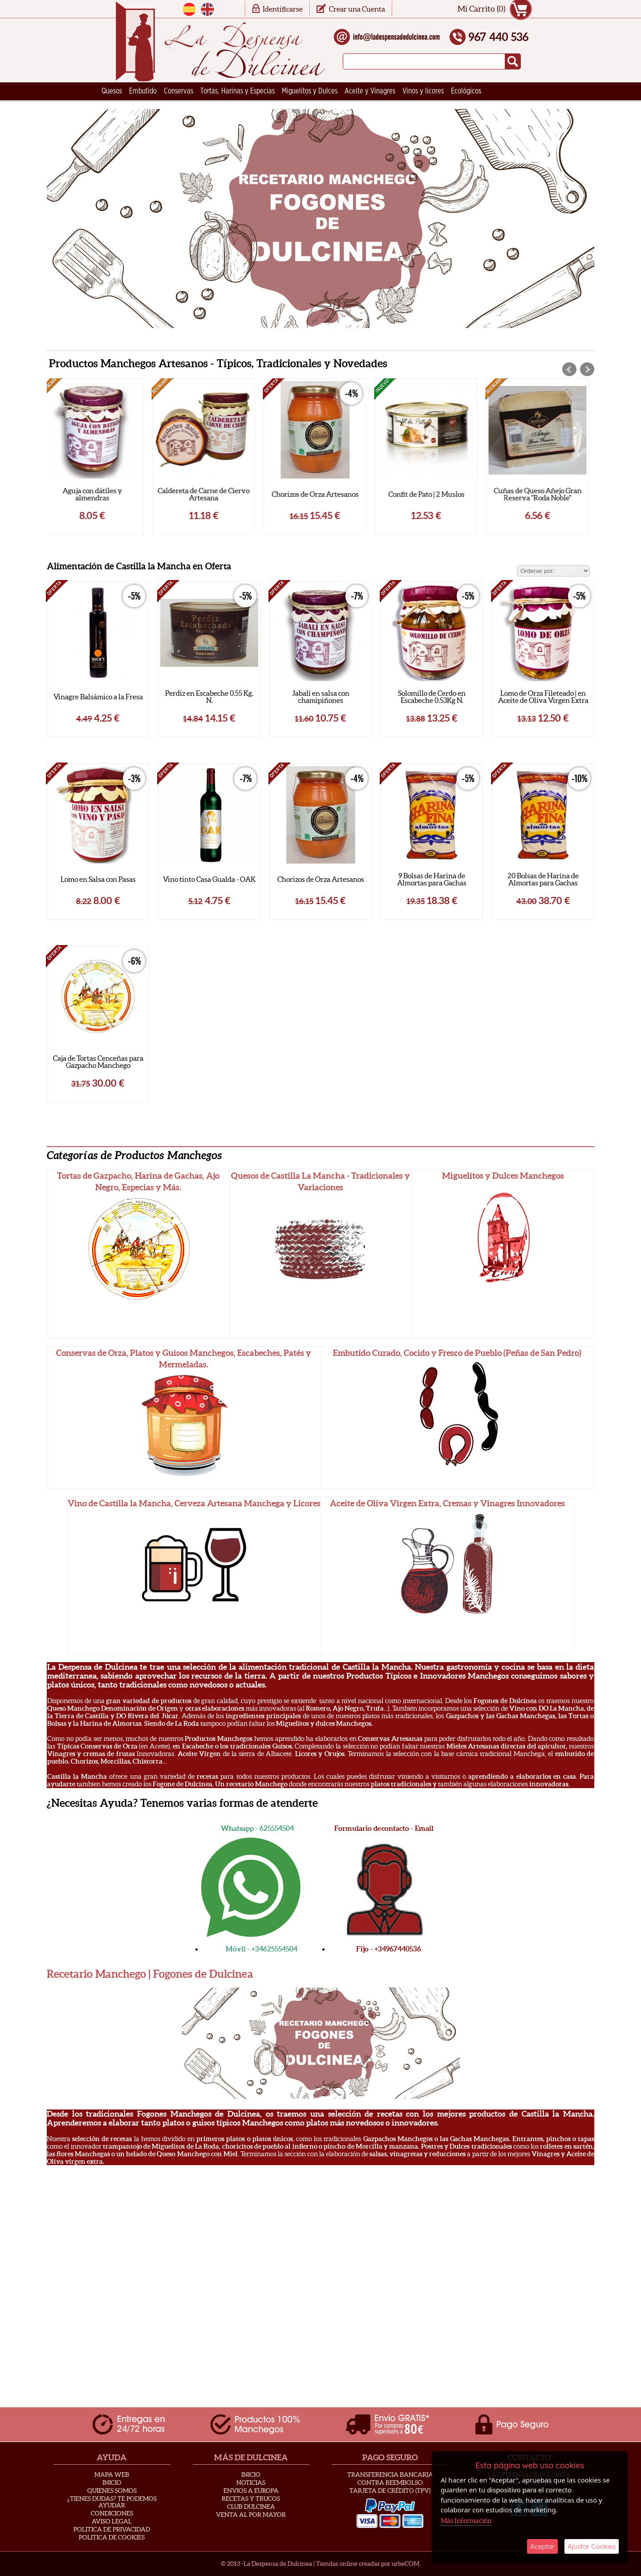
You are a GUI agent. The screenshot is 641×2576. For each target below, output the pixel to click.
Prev (569, 369)
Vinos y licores (423, 91)
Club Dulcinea (251, 2506)
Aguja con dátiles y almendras (98, 494)
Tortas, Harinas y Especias (237, 91)
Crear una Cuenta (357, 9)
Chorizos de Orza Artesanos (320, 494)
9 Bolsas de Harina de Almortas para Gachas (432, 879)
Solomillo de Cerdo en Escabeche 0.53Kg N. (432, 696)
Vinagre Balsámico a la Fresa (98, 697)
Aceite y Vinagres (370, 91)
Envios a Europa (251, 2490)
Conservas (178, 91)
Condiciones (112, 2513)
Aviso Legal (112, 2521)
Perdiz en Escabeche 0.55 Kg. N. (209, 696)
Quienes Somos (112, 2490)
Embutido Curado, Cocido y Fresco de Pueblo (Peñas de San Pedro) (457, 1353)
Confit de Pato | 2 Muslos (432, 494)
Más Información (466, 2520)
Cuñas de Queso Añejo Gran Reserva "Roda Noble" (543, 494)
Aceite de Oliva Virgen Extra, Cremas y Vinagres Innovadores (447, 1503)
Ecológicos (466, 91)
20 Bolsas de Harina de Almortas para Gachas (543, 879)
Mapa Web (111, 2474)
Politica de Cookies (112, 2537)
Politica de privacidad (111, 2529)
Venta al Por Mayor (251, 2514)
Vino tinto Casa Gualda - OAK (209, 879)
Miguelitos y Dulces (309, 91)
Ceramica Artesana (129, 109)
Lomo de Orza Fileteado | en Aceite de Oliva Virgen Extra (543, 696)
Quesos (111, 91)
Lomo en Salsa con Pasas (98, 879)
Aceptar (542, 2546)
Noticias (250, 2482)
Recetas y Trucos (251, 2498)
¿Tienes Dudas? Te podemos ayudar (112, 2502)
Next (587, 369)
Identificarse (283, 9)
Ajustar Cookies (592, 2546)
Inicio (112, 2482)
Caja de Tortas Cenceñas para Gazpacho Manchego (98, 1061)
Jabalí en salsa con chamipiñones (320, 696)
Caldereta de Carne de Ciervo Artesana (209, 494)
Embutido (143, 91)
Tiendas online (336, 2563)
